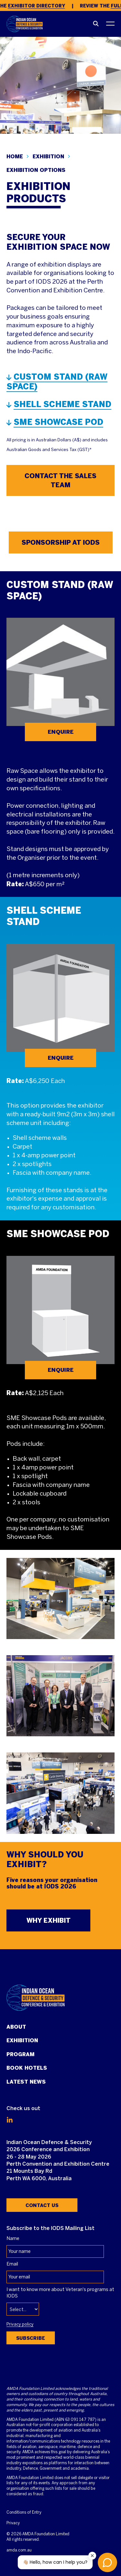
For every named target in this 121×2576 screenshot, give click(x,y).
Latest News (26, 2082)
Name (12, 2238)
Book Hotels (26, 2068)
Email (12, 2264)
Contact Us (41, 2205)
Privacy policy (20, 2325)
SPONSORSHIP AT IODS (61, 542)
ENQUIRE (61, 732)
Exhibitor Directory (38, 6)
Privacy (13, 2523)
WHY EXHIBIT (48, 1920)
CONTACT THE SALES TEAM (60, 480)
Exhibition (22, 2040)
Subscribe (30, 2338)
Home (14, 156)
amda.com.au (19, 2550)
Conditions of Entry (23, 2512)
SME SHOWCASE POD (58, 422)
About (16, 2027)
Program (20, 2054)
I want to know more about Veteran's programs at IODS (60, 2292)
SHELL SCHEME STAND (62, 404)
